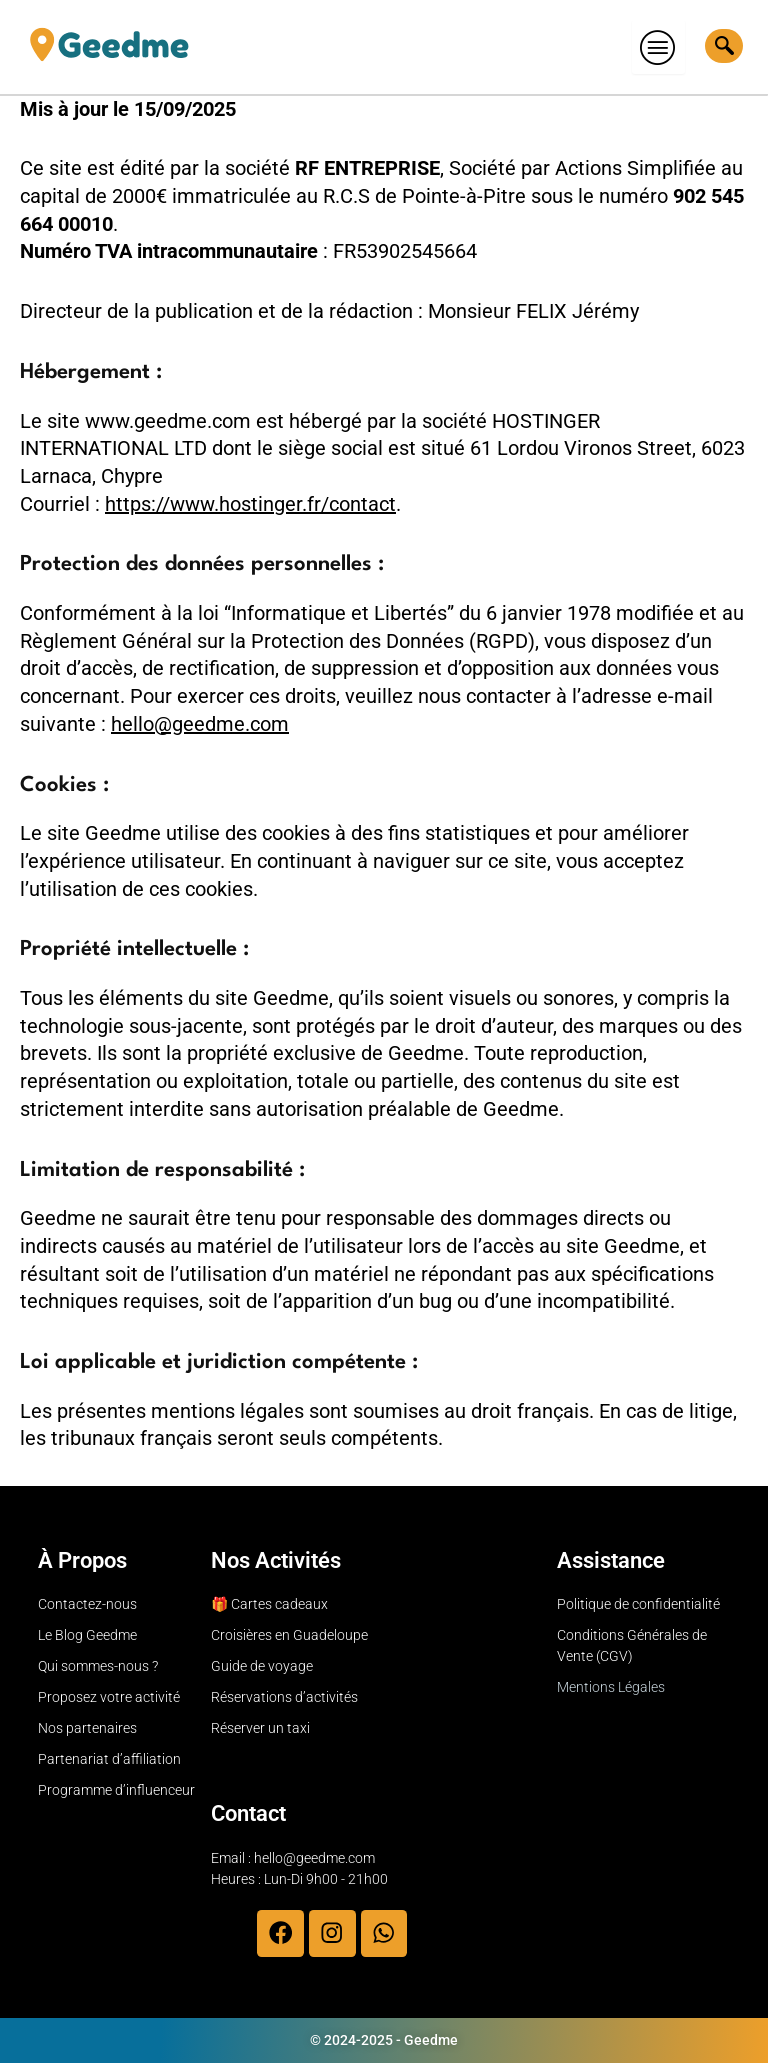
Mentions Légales (611, 1686)
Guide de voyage (262, 1665)
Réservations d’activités (284, 1696)
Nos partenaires (87, 1727)
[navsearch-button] (724, 46)
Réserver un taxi (260, 1727)
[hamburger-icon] (658, 47)
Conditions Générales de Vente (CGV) (632, 1644)
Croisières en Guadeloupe (289, 1634)
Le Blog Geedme (87, 1634)
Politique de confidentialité (638, 1603)
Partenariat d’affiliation (109, 1758)
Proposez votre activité (109, 1696)
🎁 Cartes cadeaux (269, 1603)
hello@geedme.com (200, 724)
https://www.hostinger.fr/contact (250, 504)
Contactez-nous (87, 1603)
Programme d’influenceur (116, 1789)
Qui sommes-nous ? (98, 1665)
